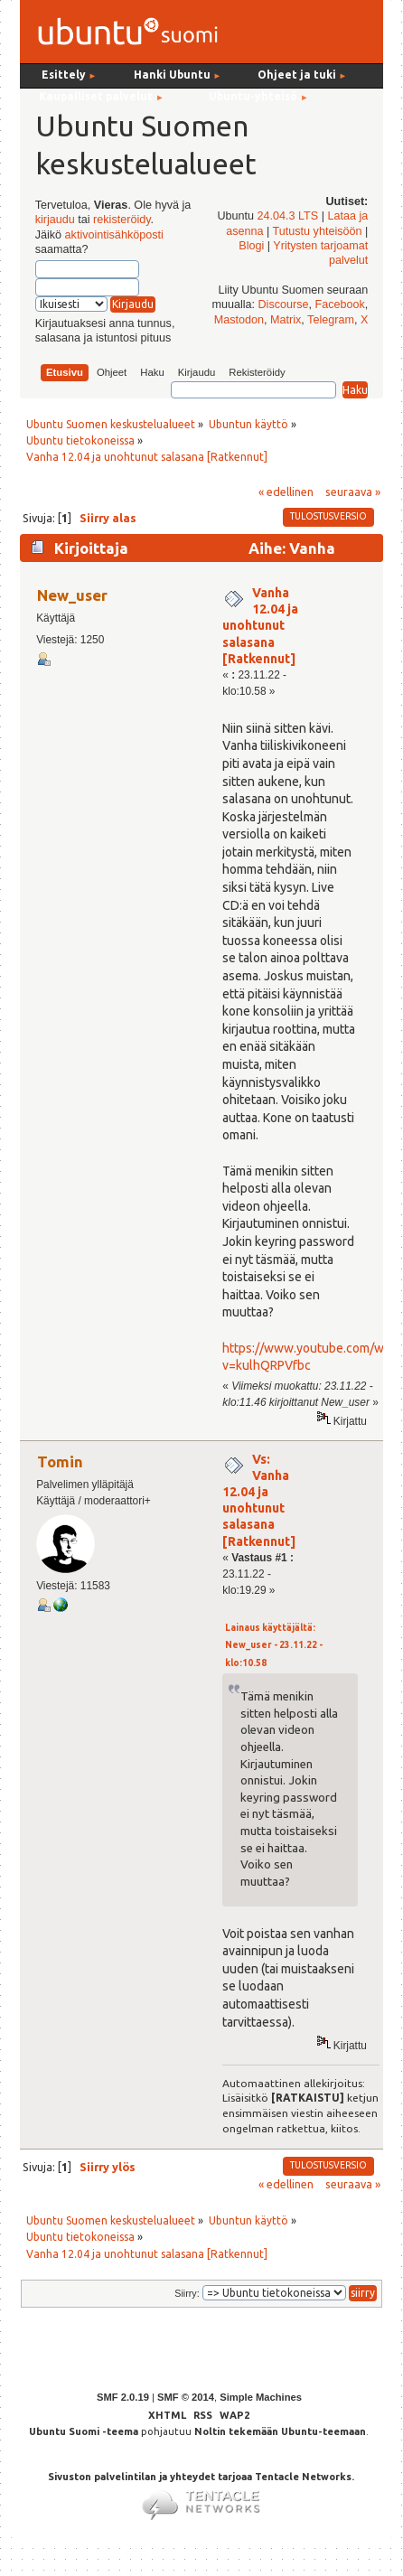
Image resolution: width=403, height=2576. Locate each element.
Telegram (330, 320)
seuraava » (352, 491)
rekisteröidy (121, 219)
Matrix (285, 320)
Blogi (251, 245)
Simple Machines (261, 2397)
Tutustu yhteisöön (317, 231)
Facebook (340, 304)
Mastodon (239, 320)
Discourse (283, 304)
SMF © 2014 (185, 2397)
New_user (72, 595)
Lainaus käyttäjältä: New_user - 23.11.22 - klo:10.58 (274, 1645)
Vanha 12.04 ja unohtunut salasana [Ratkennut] (260, 625)
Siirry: (186, 2293)
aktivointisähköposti (114, 235)
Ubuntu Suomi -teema (83, 2431)
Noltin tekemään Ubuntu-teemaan (280, 2431)
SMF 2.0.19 (123, 2397)
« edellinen (286, 491)
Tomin (60, 1461)
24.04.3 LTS (288, 216)
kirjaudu (55, 219)
